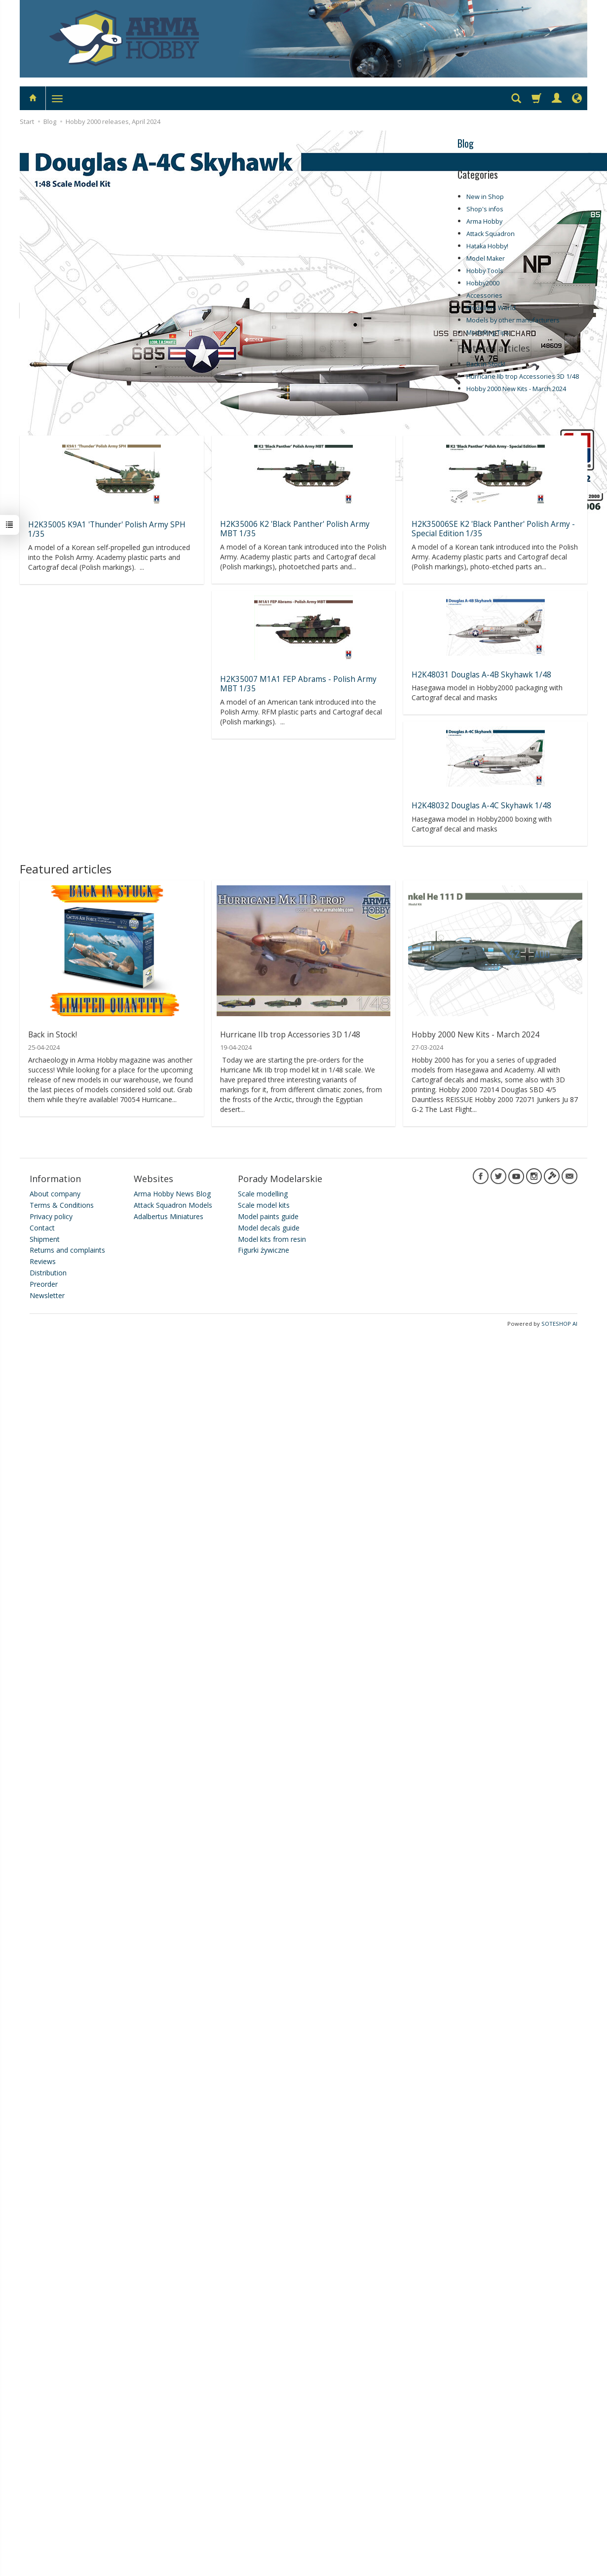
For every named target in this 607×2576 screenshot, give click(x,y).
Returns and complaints (67, 1247)
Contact (42, 1224)
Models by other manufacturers (513, 320)
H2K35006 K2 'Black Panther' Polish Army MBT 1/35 (295, 528)
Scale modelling (263, 1191)
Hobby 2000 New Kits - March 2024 (516, 389)
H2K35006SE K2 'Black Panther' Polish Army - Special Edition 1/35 (493, 528)
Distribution (48, 1269)
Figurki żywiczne (263, 1247)
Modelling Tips (487, 332)
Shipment (45, 1236)
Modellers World (491, 308)
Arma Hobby (484, 221)
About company (55, 1191)
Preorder (44, 1281)
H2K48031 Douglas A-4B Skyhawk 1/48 (481, 673)
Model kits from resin (272, 1236)
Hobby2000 (482, 283)
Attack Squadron (490, 234)
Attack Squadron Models (173, 1202)
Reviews (43, 1259)
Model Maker (485, 258)
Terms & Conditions (62, 1202)
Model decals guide (269, 1224)
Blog (465, 143)
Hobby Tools (484, 271)
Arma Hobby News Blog (172, 1191)
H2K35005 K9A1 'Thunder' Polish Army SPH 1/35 (107, 528)
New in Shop (485, 197)
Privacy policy (51, 1213)
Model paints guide (268, 1213)
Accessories (484, 295)
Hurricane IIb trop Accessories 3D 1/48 (522, 376)
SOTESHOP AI (559, 1321)
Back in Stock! (485, 364)
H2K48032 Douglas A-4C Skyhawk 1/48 (481, 803)
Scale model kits (264, 1202)
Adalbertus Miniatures (168, 1213)
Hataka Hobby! (487, 246)
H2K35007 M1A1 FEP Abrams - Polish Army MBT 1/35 (298, 682)
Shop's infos (484, 209)
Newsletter (47, 1292)
